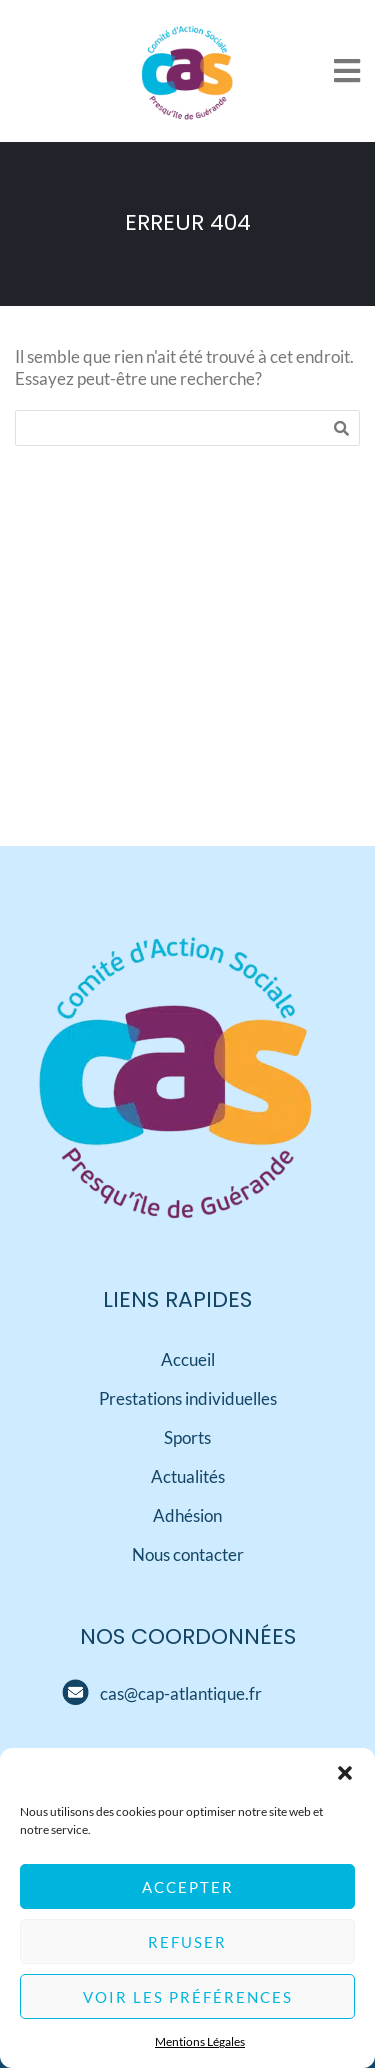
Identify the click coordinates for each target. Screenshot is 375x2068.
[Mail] (75, 1693)
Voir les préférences (188, 1998)
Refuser (187, 1943)
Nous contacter (188, 1554)
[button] (345, 1774)
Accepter (188, 1888)
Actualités (188, 1476)
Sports (187, 1437)
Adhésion (187, 1515)
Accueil (188, 1359)
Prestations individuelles (188, 1398)
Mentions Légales (200, 2042)
